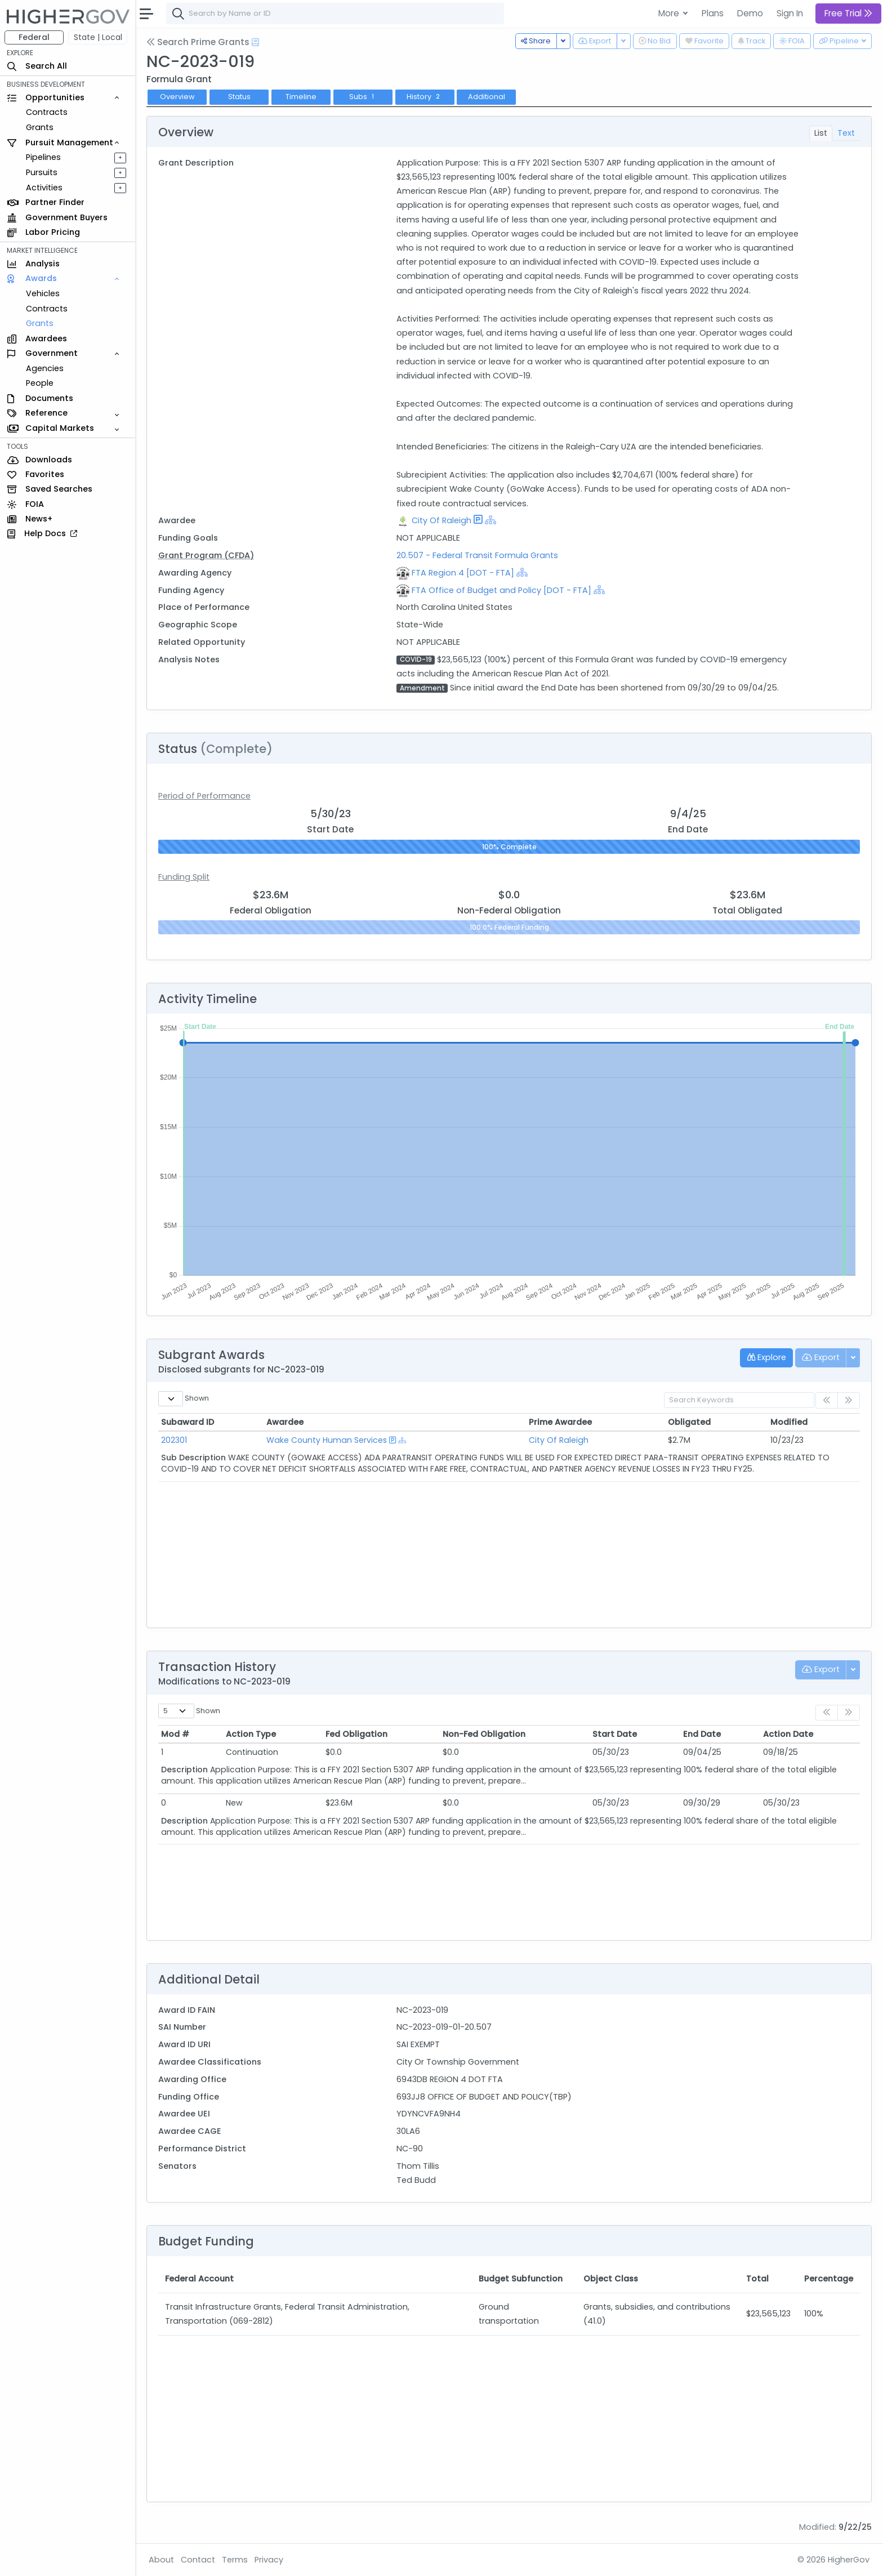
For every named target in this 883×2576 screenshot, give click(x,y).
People (39, 383)
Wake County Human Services (326, 1440)
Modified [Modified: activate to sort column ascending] (789, 1422)
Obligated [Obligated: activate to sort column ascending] (689, 1422)
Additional (486, 96)
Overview (177, 96)
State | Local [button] (98, 37)
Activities (44, 187)
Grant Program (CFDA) (206, 555)
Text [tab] (846, 133)
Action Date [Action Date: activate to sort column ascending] (788, 1734)
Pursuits (41, 172)
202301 (174, 1440)
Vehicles (43, 293)
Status (239, 96)
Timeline (301, 96)
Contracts (47, 112)
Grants (39, 127)
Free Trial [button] (848, 13)
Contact (198, 2559)
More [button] (669, 13)
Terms (235, 2559)
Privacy (269, 2559)
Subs (362, 96)
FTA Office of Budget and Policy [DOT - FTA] (501, 590)
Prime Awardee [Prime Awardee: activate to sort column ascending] (560, 1422)
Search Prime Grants (197, 42)
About (161, 2559)
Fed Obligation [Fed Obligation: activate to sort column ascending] (356, 1734)
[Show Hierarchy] (490, 520)
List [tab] (820, 133)
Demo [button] (750, 13)
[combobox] (335, 13)
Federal (34, 37)
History (424, 96)
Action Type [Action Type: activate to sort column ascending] (251, 1734)
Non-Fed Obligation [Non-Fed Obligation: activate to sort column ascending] (484, 1734)
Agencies (45, 368)
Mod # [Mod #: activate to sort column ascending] (175, 1734)
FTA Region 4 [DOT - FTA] (463, 572)
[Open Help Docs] (255, 42)
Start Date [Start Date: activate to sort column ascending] (614, 1734)
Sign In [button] (790, 13)
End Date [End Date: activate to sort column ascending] (702, 1734)
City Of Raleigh (441, 520)
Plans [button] (713, 13)
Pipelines (43, 157)
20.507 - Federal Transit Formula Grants (477, 555)
